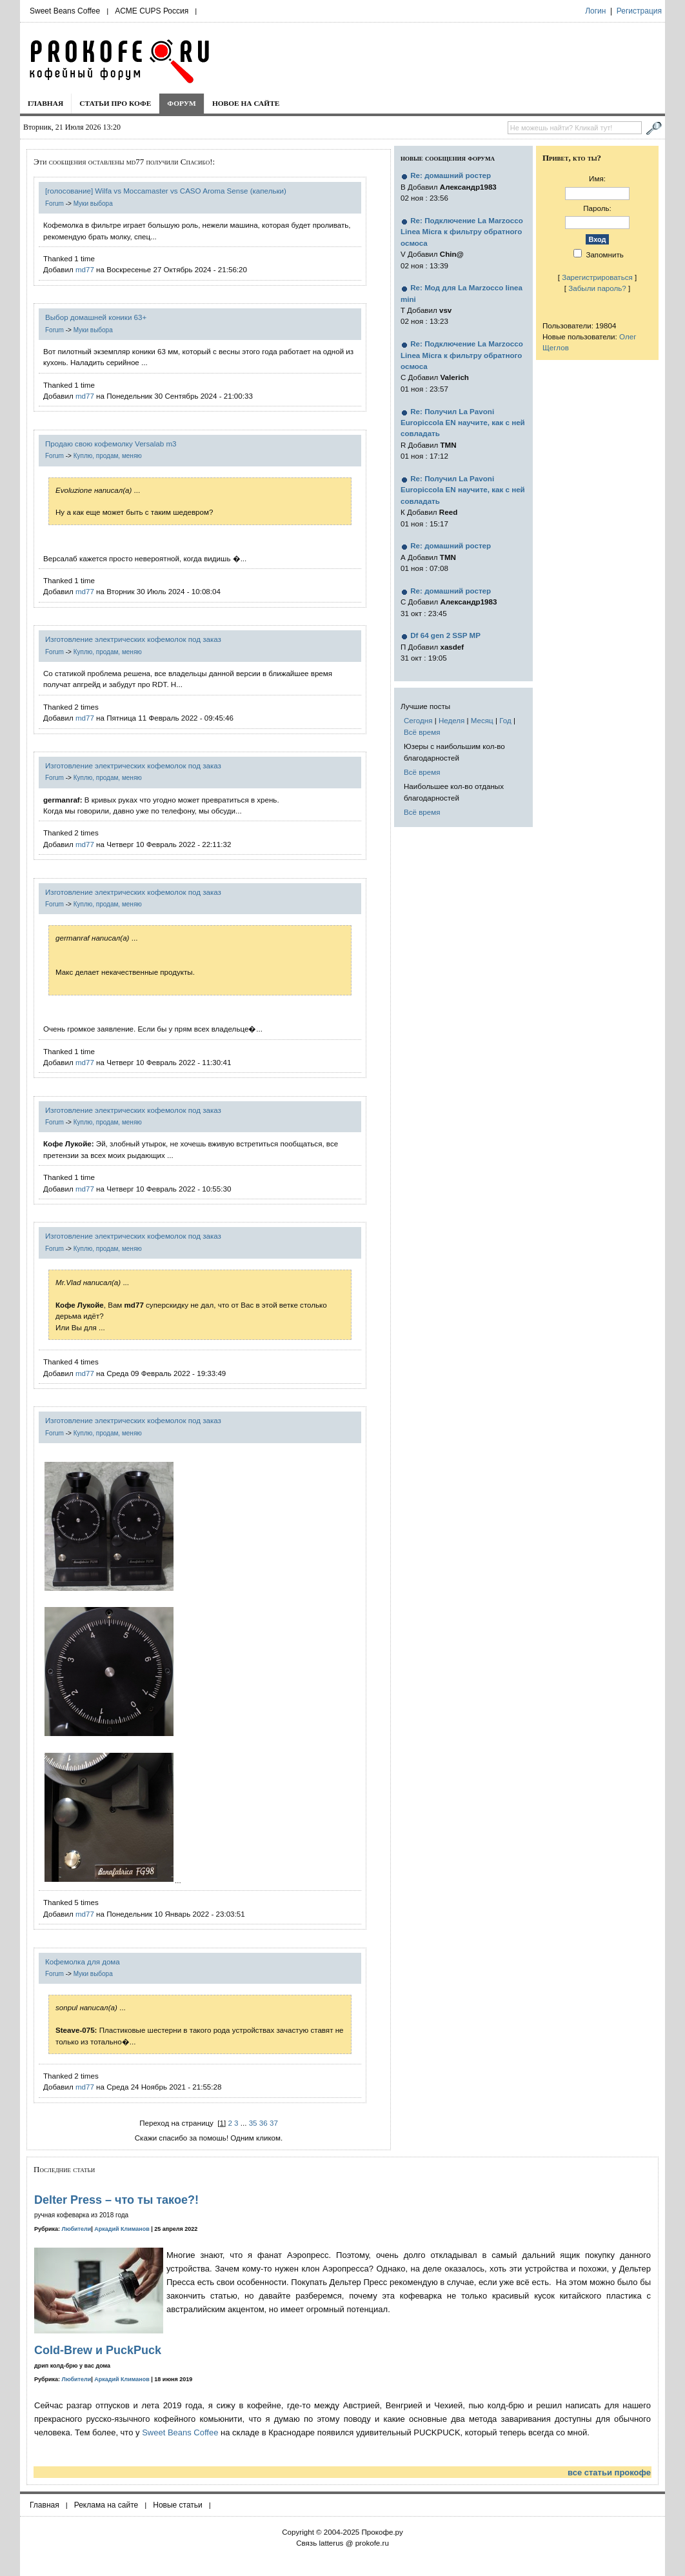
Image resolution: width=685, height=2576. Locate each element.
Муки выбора (93, 203)
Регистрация (639, 10)
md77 (84, 269)
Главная (45, 103)
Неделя (451, 720)
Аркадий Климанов (122, 2229)
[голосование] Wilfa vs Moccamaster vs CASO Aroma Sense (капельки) (165, 190)
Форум (181, 103)
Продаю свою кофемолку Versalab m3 (111, 443)
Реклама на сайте (106, 2505)
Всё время (422, 732)
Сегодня (418, 720)
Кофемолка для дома (82, 1961)
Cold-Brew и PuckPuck (97, 2350)
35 (253, 2123)
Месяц (482, 720)
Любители (77, 2229)
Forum (54, 203)
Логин (595, 10)
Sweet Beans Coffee (65, 10)
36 (263, 2123)
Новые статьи (178, 2505)
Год (505, 720)
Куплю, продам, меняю (108, 455)
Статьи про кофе (115, 103)
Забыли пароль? (597, 288)
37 (274, 2123)
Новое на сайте (246, 103)
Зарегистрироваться (597, 277)
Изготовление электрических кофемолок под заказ (133, 639)
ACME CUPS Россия (151, 10)
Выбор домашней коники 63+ (95, 317)
